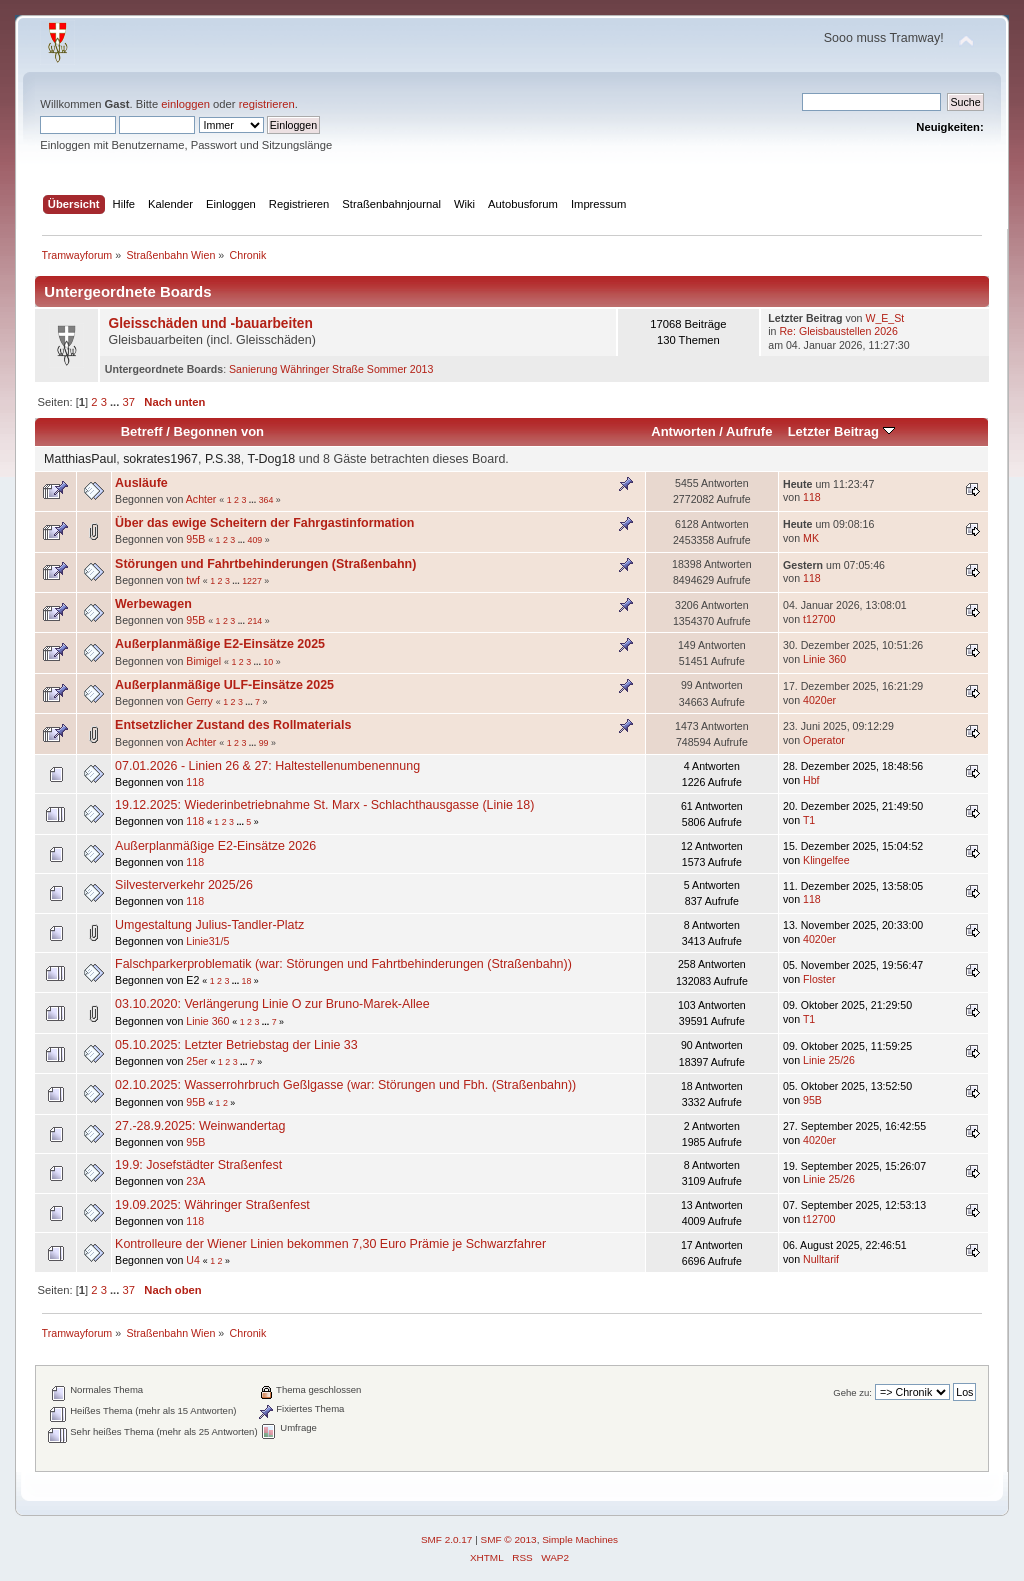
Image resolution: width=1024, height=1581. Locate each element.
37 (128, 402)
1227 (252, 581)
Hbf (811, 780)
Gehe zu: (852, 1392)
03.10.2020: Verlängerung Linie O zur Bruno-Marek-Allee (272, 1004)
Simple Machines (580, 1539)
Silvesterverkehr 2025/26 (184, 885)
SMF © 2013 (509, 1539)
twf (193, 580)
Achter (201, 499)
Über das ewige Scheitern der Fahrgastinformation (264, 523)
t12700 (819, 619)
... (116, 402)
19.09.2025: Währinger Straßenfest (212, 1205)
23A (195, 1181)
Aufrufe (749, 431)
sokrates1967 (160, 459)
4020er (819, 700)
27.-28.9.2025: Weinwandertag (200, 1126)
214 (254, 621)
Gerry (199, 701)
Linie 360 (824, 659)
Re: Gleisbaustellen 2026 (838, 331)
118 (812, 497)
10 (268, 662)
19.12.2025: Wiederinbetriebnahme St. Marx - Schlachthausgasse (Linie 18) (324, 805)
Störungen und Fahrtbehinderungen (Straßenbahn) (265, 564)
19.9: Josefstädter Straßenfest (198, 1165)
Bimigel (203, 661)
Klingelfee (826, 860)
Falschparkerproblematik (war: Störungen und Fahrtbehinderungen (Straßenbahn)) (343, 964)
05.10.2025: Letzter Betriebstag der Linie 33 (236, 1045)
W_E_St (884, 318)
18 (247, 981)
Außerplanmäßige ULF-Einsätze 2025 (224, 685)
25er (196, 1061)
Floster (819, 979)
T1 (809, 820)
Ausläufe (141, 483)
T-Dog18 (271, 459)
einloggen (185, 104)
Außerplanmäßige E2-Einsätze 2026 (215, 846)
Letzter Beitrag (841, 431)
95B (195, 539)
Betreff (142, 431)
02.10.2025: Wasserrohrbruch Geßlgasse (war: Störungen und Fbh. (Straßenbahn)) (345, 1085)
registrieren (267, 104)
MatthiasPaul (80, 459)
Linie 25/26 (829, 1060)
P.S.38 (223, 459)
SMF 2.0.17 (447, 1539)
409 (254, 540)
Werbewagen (153, 604)
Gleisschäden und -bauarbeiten (211, 323)
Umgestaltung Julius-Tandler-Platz (209, 925)
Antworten (683, 431)
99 (264, 743)
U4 (193, 1260)
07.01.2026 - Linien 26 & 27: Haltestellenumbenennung (267, 766)
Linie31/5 (207, 941)
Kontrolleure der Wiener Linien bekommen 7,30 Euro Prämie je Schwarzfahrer (330, 1244)
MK (811, 538)
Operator (824, 740)
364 (266, 500)
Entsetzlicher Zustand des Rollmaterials (233, 725)
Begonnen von (219, 431)
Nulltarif (821, 1259)
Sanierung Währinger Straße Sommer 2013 (331, 369)
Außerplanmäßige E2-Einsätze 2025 (220, 644)
